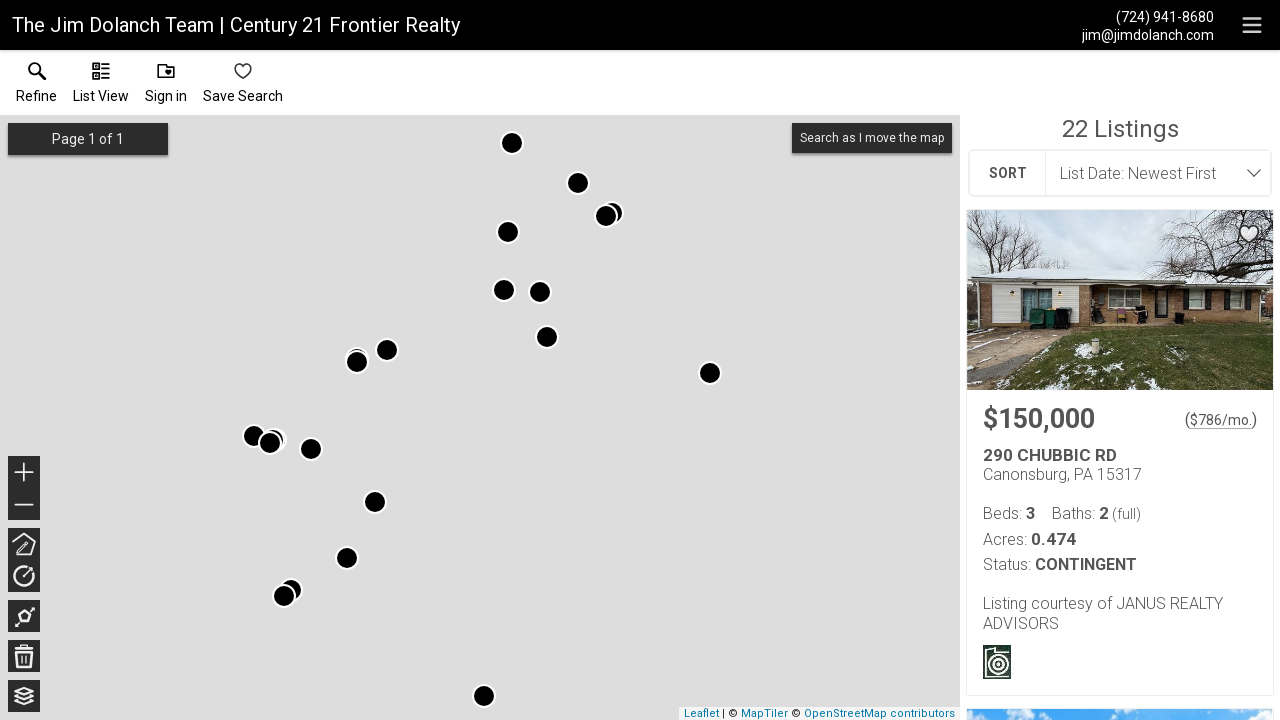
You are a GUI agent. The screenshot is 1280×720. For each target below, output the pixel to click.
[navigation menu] (1252, 25)
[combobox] (1152, 173)
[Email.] (1148, 34)
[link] (36, 87)
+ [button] (24, 474)
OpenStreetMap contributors (879, 713)
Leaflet (701, 713)
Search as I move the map (872, 138)
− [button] (24, 505)
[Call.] (1148, 16)
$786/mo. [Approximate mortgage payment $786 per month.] (1221, 420)
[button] (101, 87)
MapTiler (764, 713)
